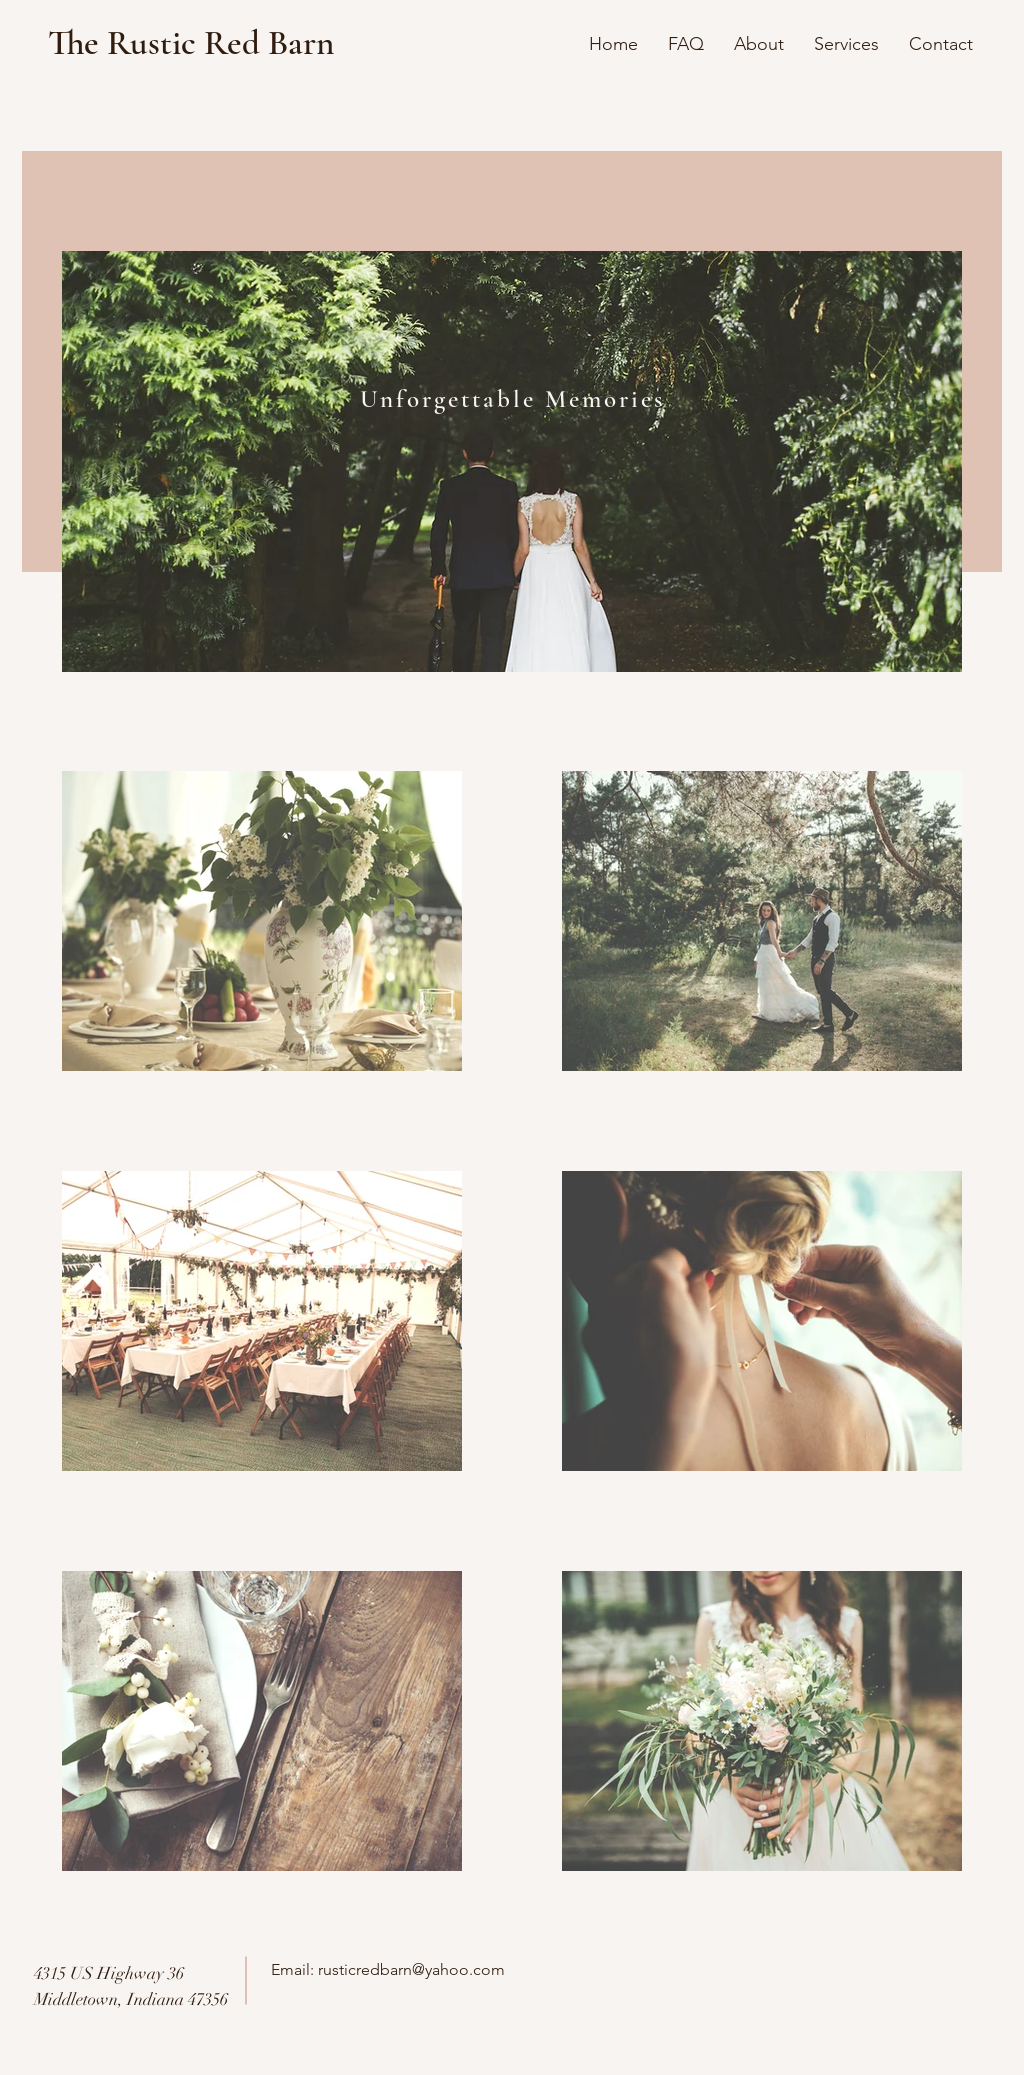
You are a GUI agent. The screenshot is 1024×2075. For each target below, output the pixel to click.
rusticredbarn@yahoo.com (411, 1969)
